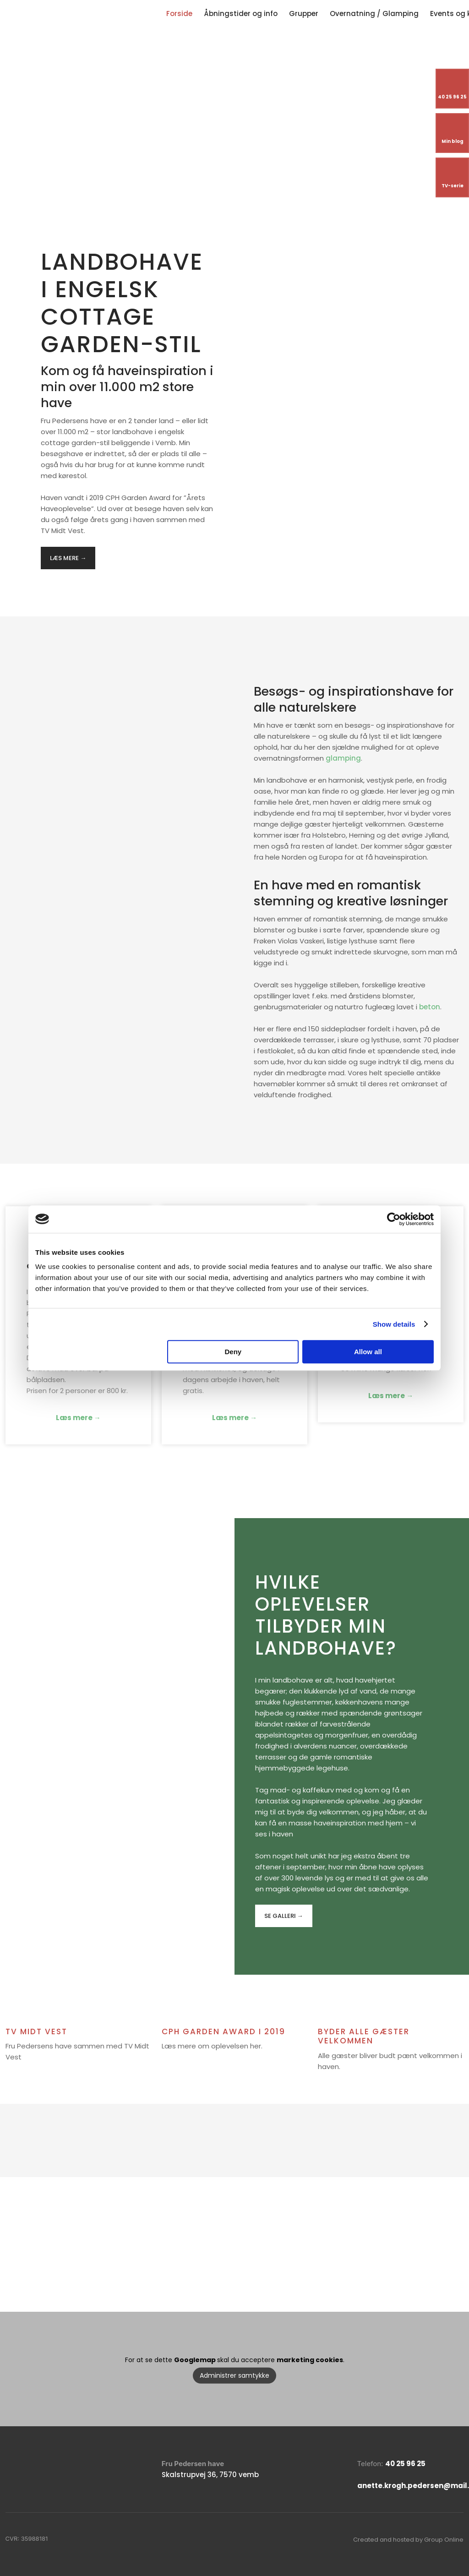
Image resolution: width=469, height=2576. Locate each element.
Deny (233, 1352)
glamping (343, 758)
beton (429, 1007)
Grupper (303, 13)
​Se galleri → (283, 1916)
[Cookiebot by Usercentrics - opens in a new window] (394, 1219)
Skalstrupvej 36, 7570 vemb (210, 2474)
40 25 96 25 (405, 2463)
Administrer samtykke (234, 2375)
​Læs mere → (68, 558)
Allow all (368, 1352)
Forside (179, 13)
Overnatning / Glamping (374, 13)
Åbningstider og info (241, 13)
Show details (394, 1324)
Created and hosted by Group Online (408, 2539)
